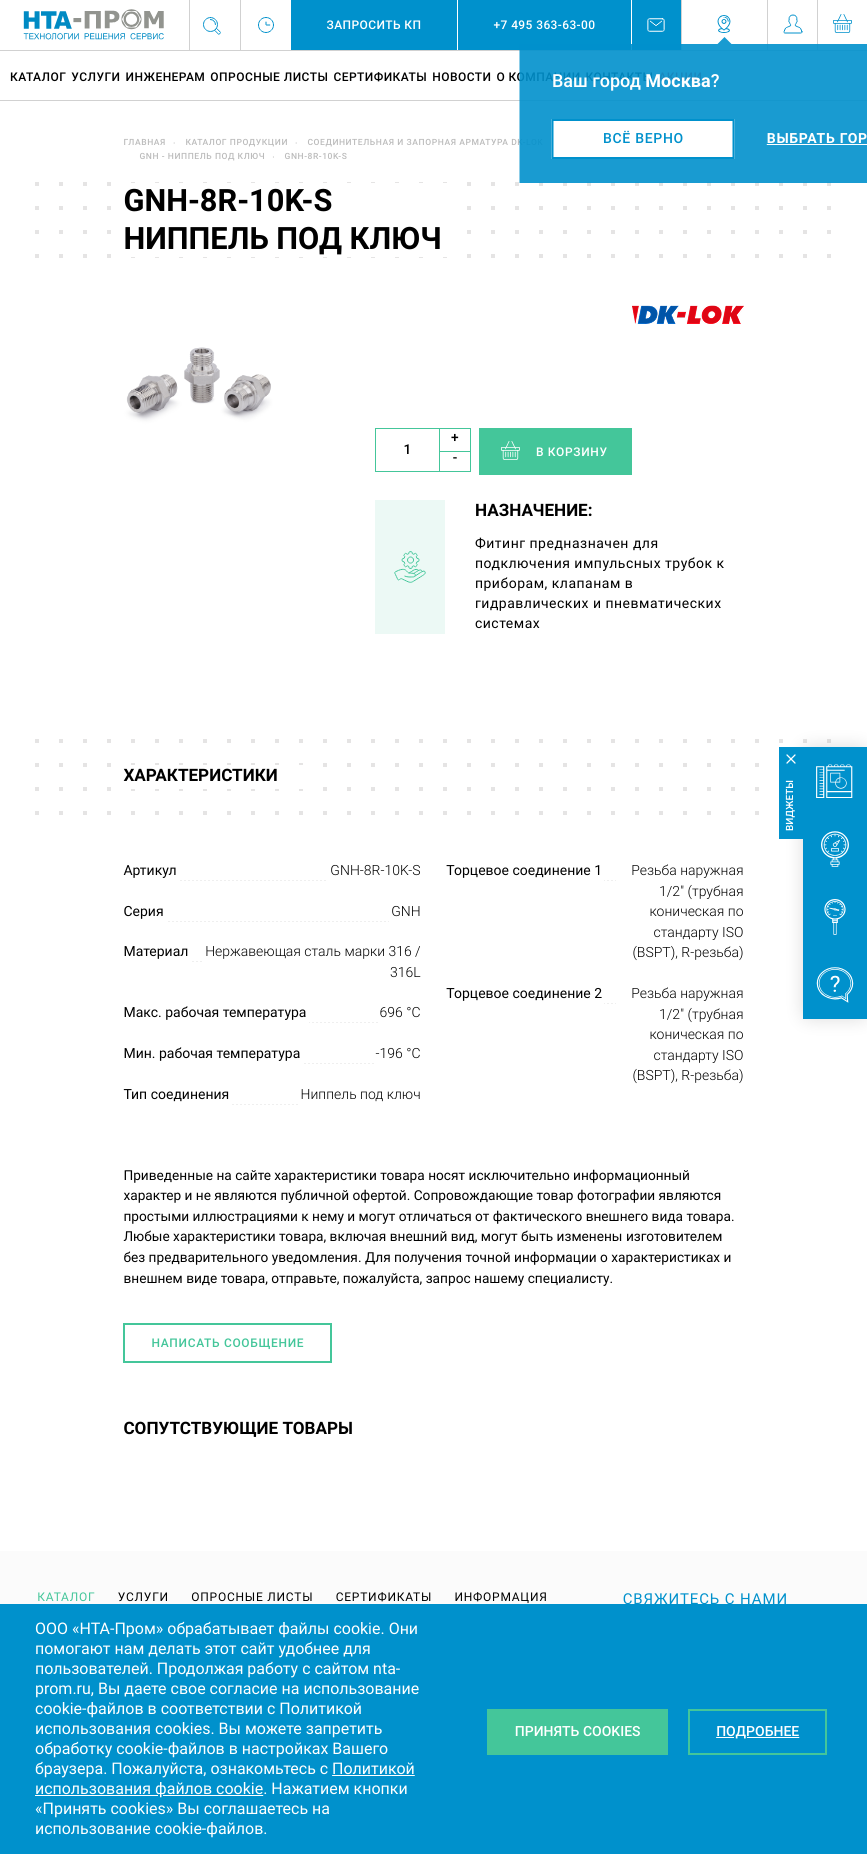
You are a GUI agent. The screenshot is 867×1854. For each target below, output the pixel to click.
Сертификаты (380, 77)
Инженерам (165, 77)
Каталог (38, 77)
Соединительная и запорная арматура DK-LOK (425, 143)
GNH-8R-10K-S (316, 157)
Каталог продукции (236, 143)
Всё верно (643, 139)
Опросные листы (269, 77)
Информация (500, 1597)
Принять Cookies (578, 1732)
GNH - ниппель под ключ (202, 157)
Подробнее (757, 1732)
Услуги (95, 77)
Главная (144, 143)
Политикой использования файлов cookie (225, 1778)
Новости (461, 77)
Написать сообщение (227, 1343)
